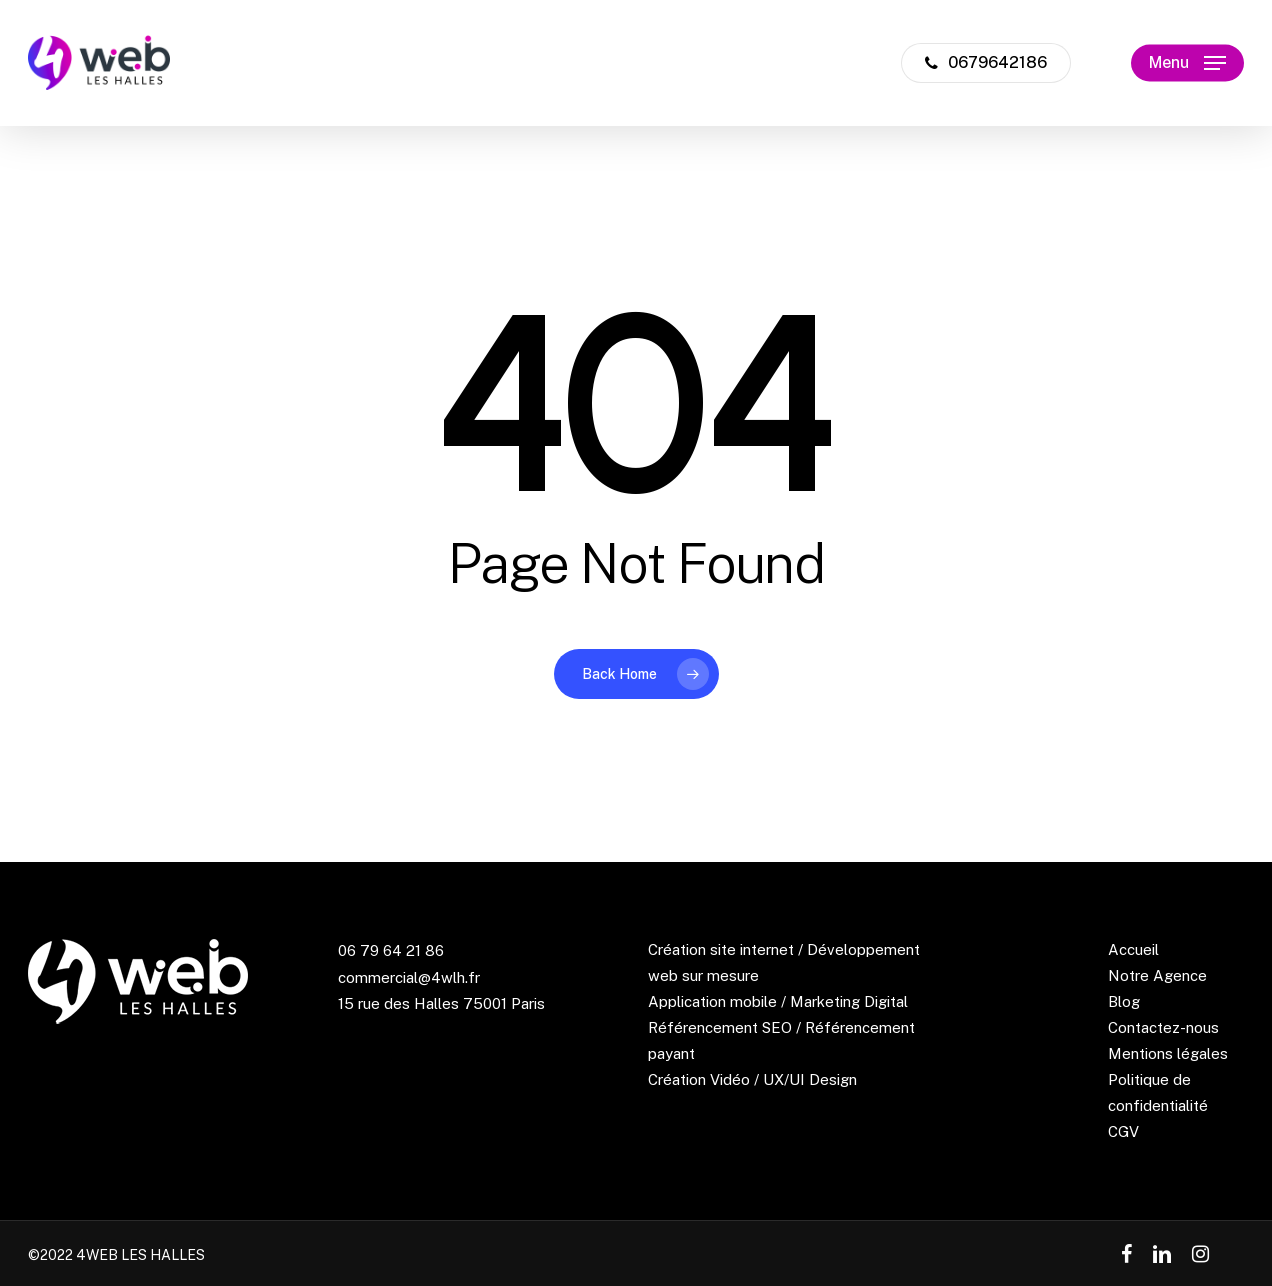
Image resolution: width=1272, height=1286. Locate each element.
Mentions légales (1168, 1053)
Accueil (1133, 949)
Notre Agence (1157, 975)
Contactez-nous (1163, 1027)
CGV (1123, 1131)
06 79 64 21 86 (391, 950)
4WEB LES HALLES (140, 1255)
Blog (1124, 1001)
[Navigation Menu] (1187, 63)
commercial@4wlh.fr (409, 977)
